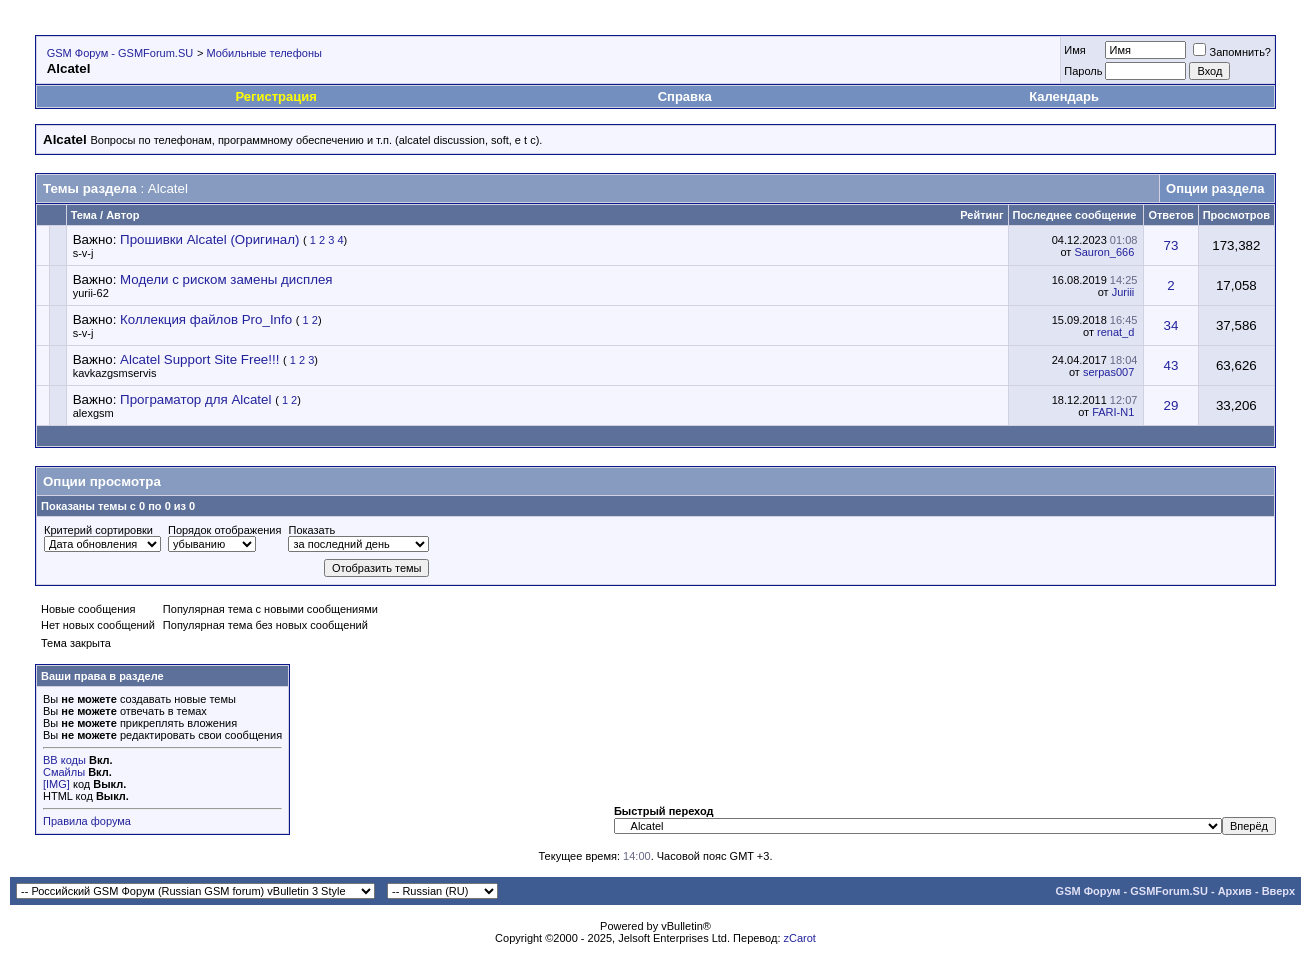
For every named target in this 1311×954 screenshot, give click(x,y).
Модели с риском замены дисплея (226, 279)
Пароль (1083, 71)
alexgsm (93, 413)
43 (1171, 365)
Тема (84, 215)
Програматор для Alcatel (195, 399)
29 (1171, 405)
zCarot (800, 938)
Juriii (1123, 292)
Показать (311, 530)
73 (1171, 245)
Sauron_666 (1104, 252)
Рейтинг (981, 215)
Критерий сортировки (98, 530)
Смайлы (64, 772)
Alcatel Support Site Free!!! (199, 359)
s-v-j (83, 253)
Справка (685, 96)
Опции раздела (1215, 188)
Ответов (1170, 215)
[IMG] (56, 784)
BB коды (64, 760)
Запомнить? (1232, 52)
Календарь (1064, 96)
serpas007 (1108, 372)
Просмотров (1236, 215)
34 (1171, 325)
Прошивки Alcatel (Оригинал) (209, 239)
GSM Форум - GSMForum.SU (120, 53)
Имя (1074, 50)
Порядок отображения (224, 530)
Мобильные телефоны (264, 53)
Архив (1235, 891)
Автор (122, 215)
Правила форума (87, 821)
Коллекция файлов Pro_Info (206, 319)
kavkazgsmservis (115, 373)
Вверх (1278, 891)
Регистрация (275, 96)
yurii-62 (91, 293)
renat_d (1115, 332)
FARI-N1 (1113, 412)
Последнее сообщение (1075, 215)
